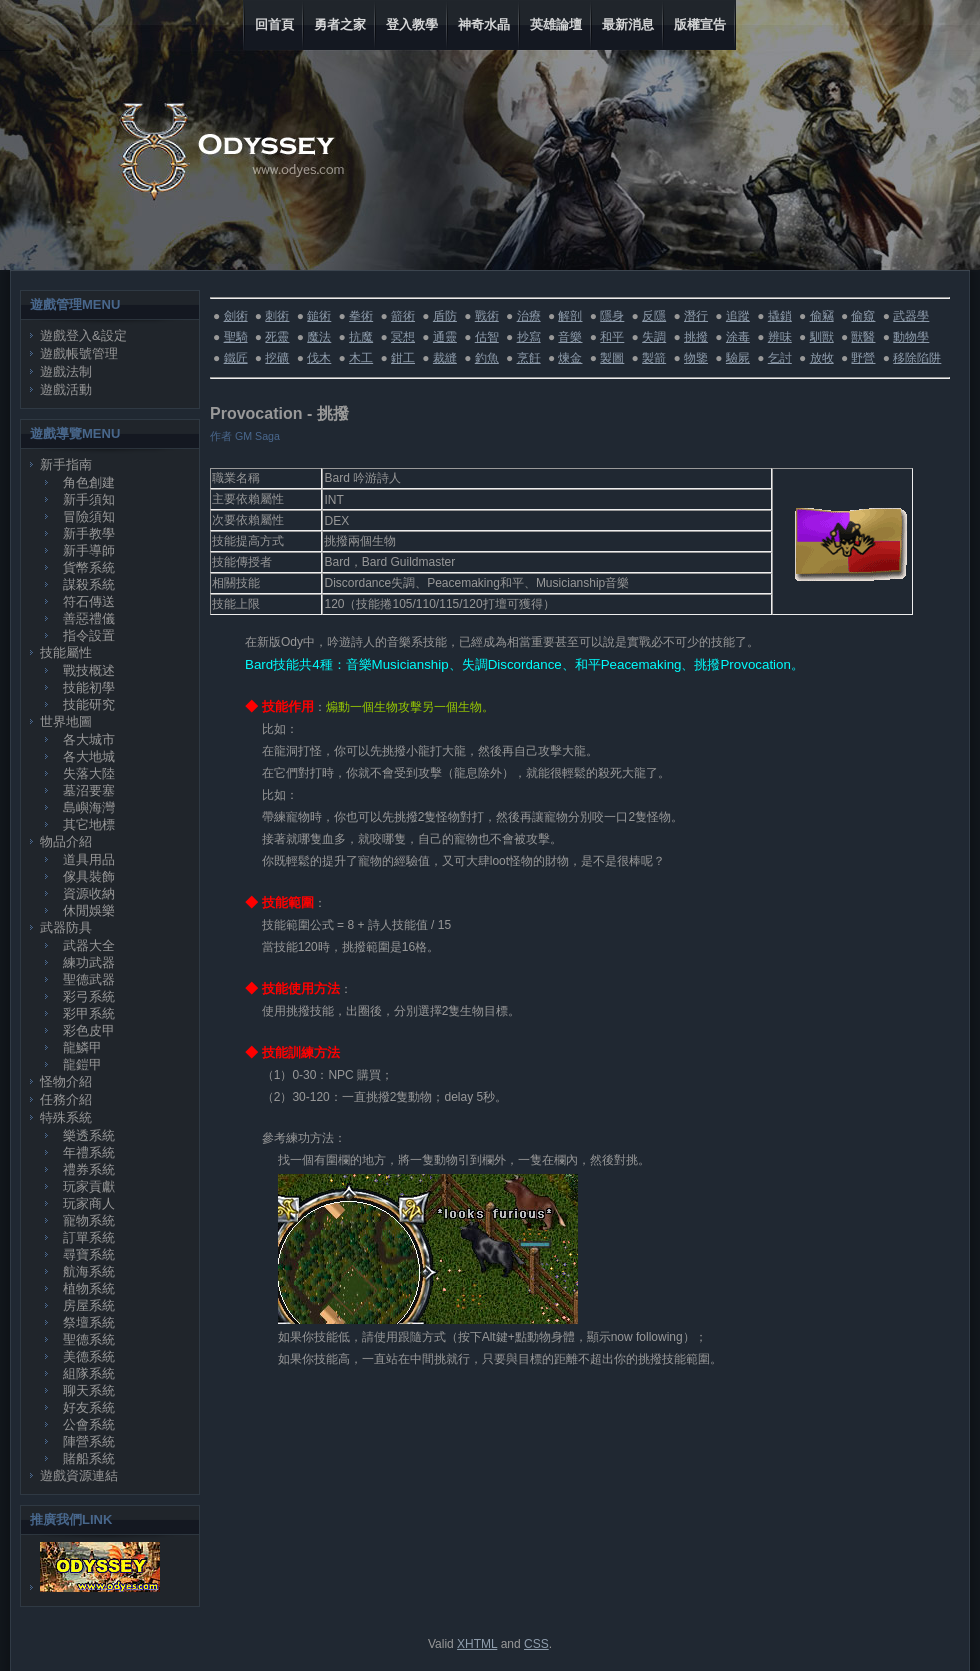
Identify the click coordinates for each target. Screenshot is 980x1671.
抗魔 (361, 337)
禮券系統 (89, 1169)
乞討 (780, 358)
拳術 (361, 316)
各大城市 (89, 739)
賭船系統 (89, 1458)
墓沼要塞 (89, 790)
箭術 (403, 316)
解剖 (570, 316)
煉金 (570, 358)
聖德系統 (89, 1339)
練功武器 (89, 962)
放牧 (822, 358)
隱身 (612, 316)
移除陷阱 (917, 358)
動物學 (911, 337)
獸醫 (863, 337)
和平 (612, 337)
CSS (536, 1644)
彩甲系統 (89, 1013)
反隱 (654, 316)
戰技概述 (89, 670)
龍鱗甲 (82, 1047)
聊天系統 (89, 1390)
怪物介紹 (66, 1081)
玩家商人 (89, 1203)
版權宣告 (700, 24)
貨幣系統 (89, 567)
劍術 (236, 316)
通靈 (445, 337)
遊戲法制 (66, 371)
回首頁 (274, 24)
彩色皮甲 (89, 1030)
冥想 (403, 337)
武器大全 (89, 945)
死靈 (277, 337)
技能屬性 (66, 652)
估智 (487, 337)
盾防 (445, 316)
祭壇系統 (89, 1322)
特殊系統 (66, 1117)
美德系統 (89, 1356)
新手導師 (89, 550)
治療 (529, 316)
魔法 (319, 337)
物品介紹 (66, 841)
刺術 (277, 316)
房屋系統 (89, 1305)
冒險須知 (89, 516)
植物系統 (89, 1288)
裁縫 (445, 358)
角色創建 (89, 482)
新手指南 (66, 464)
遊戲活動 (66, 389)
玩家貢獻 (89, 1186)
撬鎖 (780, 316)
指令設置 (89, 635)
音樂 (570, 337)
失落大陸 (89, 773)
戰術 (487, 316)
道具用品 (89, 859)
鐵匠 (236, 358)
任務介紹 (66, 1099)
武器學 (911, 316)
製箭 (654, 358)
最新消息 (628, 24)
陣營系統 (89, 1441)
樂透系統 (89, 1135)
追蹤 (738, 316)
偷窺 (863, 316)
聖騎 (236, 337)
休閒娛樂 (89, 910)
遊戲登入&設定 (83, 335)
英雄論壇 (556, 24)
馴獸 (822, 337)
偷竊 (822, 316)
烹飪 (529, 358)
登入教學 (412, 24)
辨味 (780, 337)
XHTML (477, 1644)
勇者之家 (340, 24)
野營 (863, 358)
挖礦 (277, 358)
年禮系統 (89, 1152)
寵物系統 (89, 1220)
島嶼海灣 (89, 807)
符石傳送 (89, 601)
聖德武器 (89, 979)
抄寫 (529, 337)
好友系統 (89, 1407)
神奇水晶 (484, 24)
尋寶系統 (89, 1254)
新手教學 (89, 533)
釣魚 (487, 358)
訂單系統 (89, 1237)
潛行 (696, 316)
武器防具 (66, 927)
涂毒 (738, 337)
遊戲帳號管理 (79, 353)
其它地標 (89, 824)
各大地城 (89, 756)
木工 (361, 358)
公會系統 (89, 1424)
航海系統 (89, 1271)
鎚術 (319, 316)
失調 (654, 337)
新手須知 (89, 499)
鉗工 (403, 358)
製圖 (612, 358)
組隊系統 (89, 1373)
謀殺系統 (89, 584)
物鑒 (696, 358)
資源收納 (89, 893)
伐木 (319, 358)
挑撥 (696, 337)
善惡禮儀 (89, 618)
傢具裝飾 (89, 876)
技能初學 (89, 687)
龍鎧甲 (82, 1064)
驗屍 (738, 358)
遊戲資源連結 (79, 1475)
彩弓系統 (89, 996)
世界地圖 (66, 721)
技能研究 (89, 704)
